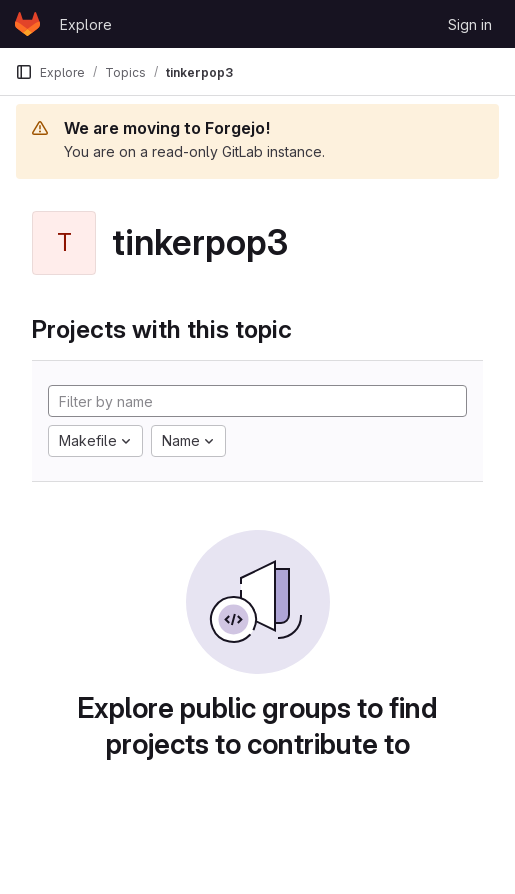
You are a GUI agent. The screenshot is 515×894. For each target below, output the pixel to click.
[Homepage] (27, 24)
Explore (86, 24)
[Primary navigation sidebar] (24, 72)
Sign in (470, 24)
